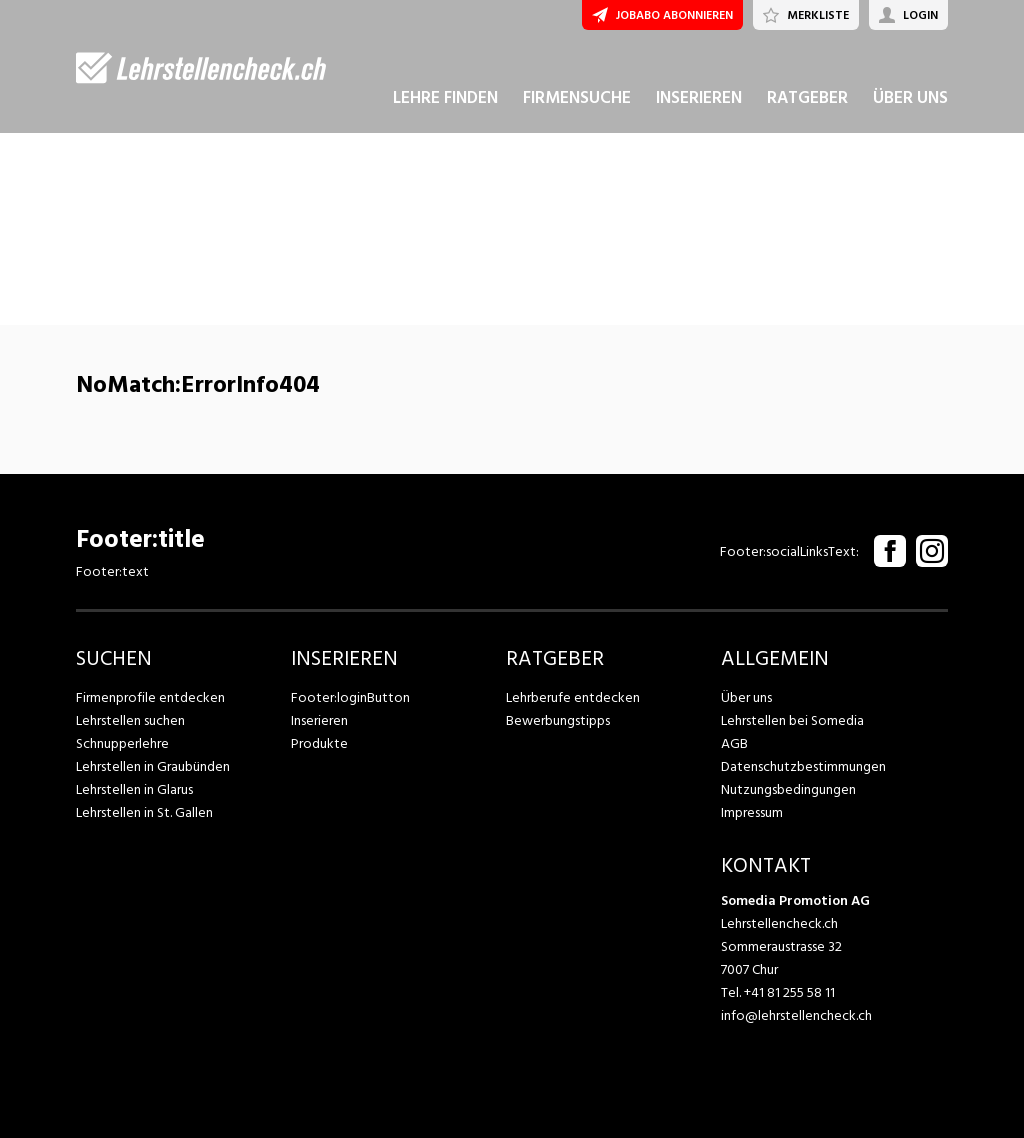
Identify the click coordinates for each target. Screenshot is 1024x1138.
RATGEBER (807, 98)
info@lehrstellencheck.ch (796, 1015)
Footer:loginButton (350, 697)
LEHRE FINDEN (445, 98)
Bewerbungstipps (558, 720)
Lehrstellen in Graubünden (153, 766)
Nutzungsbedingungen (788, 789)
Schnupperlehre (122, 743)
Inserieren (319, 720)
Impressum (752, 812)
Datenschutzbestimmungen (803, 766)
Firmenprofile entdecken (150, 697)
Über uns (746, 697)
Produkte (319, 743)
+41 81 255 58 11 (789, 992)
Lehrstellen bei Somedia (792, 720)
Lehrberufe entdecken (573, 697)
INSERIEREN (699, 98)
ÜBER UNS (910, 98)
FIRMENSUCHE (577, 98)
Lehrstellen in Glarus (134, 789)
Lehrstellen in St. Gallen (144, 812)
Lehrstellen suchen (130, 720)
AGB (734, 743)
